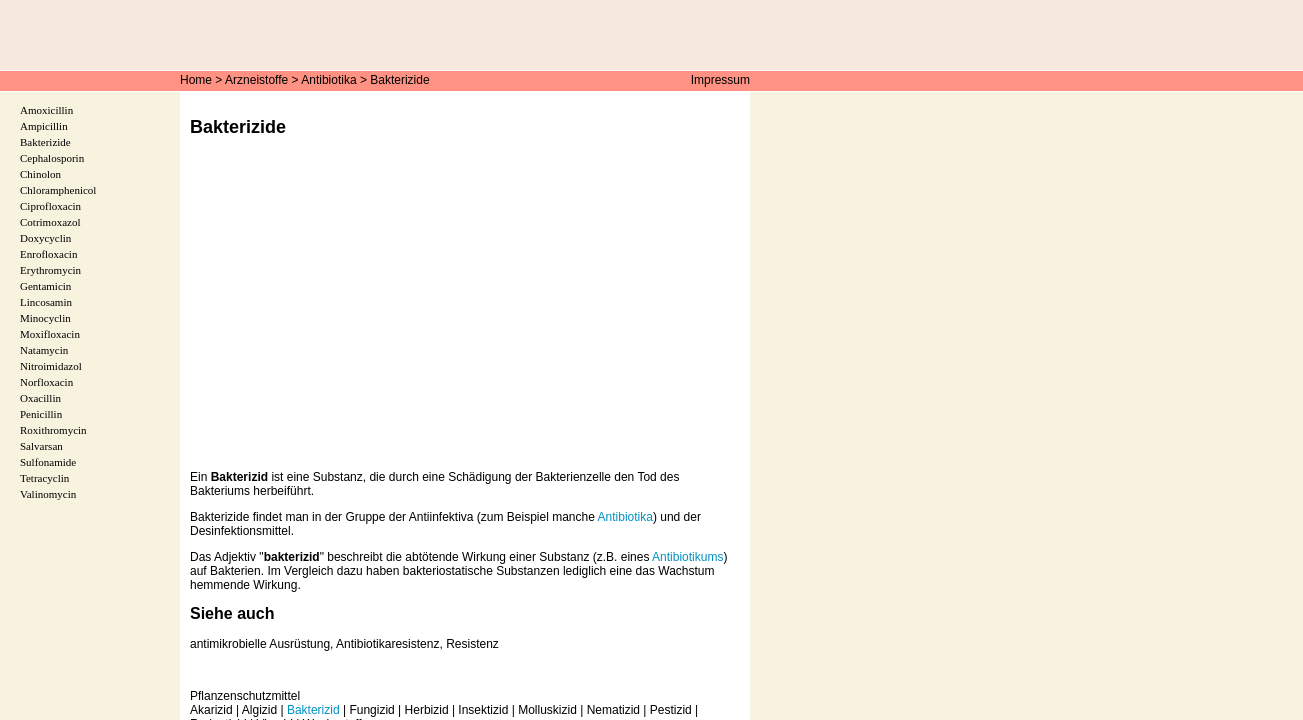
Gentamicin (45, 286)
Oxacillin (40, 398)
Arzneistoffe (256, 80)
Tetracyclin (44, 478)
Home (196, 80)
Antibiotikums (687, 557)
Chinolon (40, 174)
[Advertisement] (465, 318)
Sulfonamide (48, 462)
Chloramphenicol (58, 190)
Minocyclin (45, 318)
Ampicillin (44, 126)
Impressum (720, 80)
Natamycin (44, 350)
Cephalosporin (52, 158)
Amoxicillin (46, 110)
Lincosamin (46, 302)
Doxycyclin (45, 238)
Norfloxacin (46, 382)
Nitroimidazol (51, 366)
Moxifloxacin (50, 334)
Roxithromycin (53, 430)
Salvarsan (41, 446)
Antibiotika (328, 80)
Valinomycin (48, 494)
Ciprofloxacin (50, 206)
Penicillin (41, 414)
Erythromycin (50, 270)
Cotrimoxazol (50, 222)
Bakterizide (399, 80)
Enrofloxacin (48, 254)
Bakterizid (313, 710)
